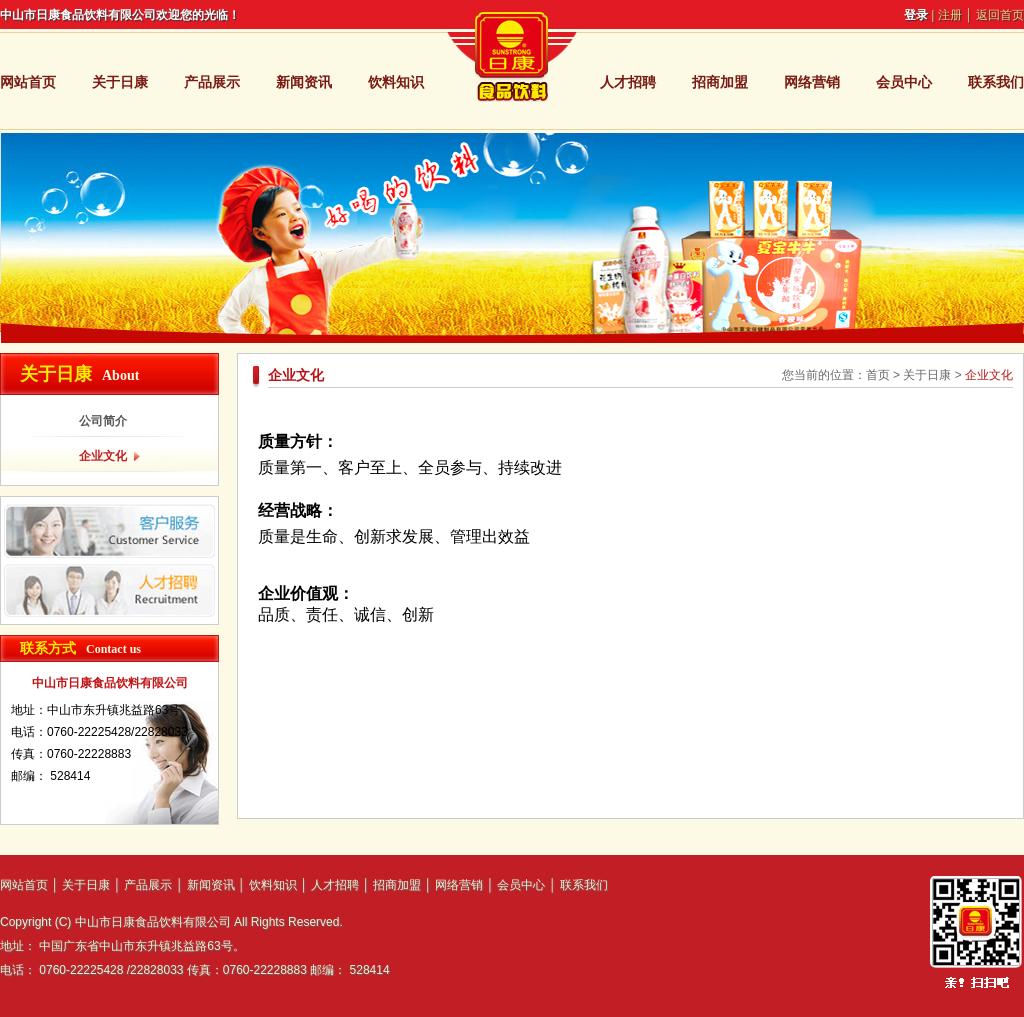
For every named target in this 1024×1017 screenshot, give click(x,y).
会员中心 (904, 82)
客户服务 (109, 531)
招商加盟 (720, 82)
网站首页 (28, 82)
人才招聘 (628, 82)
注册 (950, 15)
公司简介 (103, 421)
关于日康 (120, 82)
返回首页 (1000, 15)
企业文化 (103, 456)
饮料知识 (396, 82)
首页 (878, 375)
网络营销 (812, 82)
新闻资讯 (304, 82)
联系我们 (996, 82)
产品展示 (212, 82)
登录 (916, 15)
